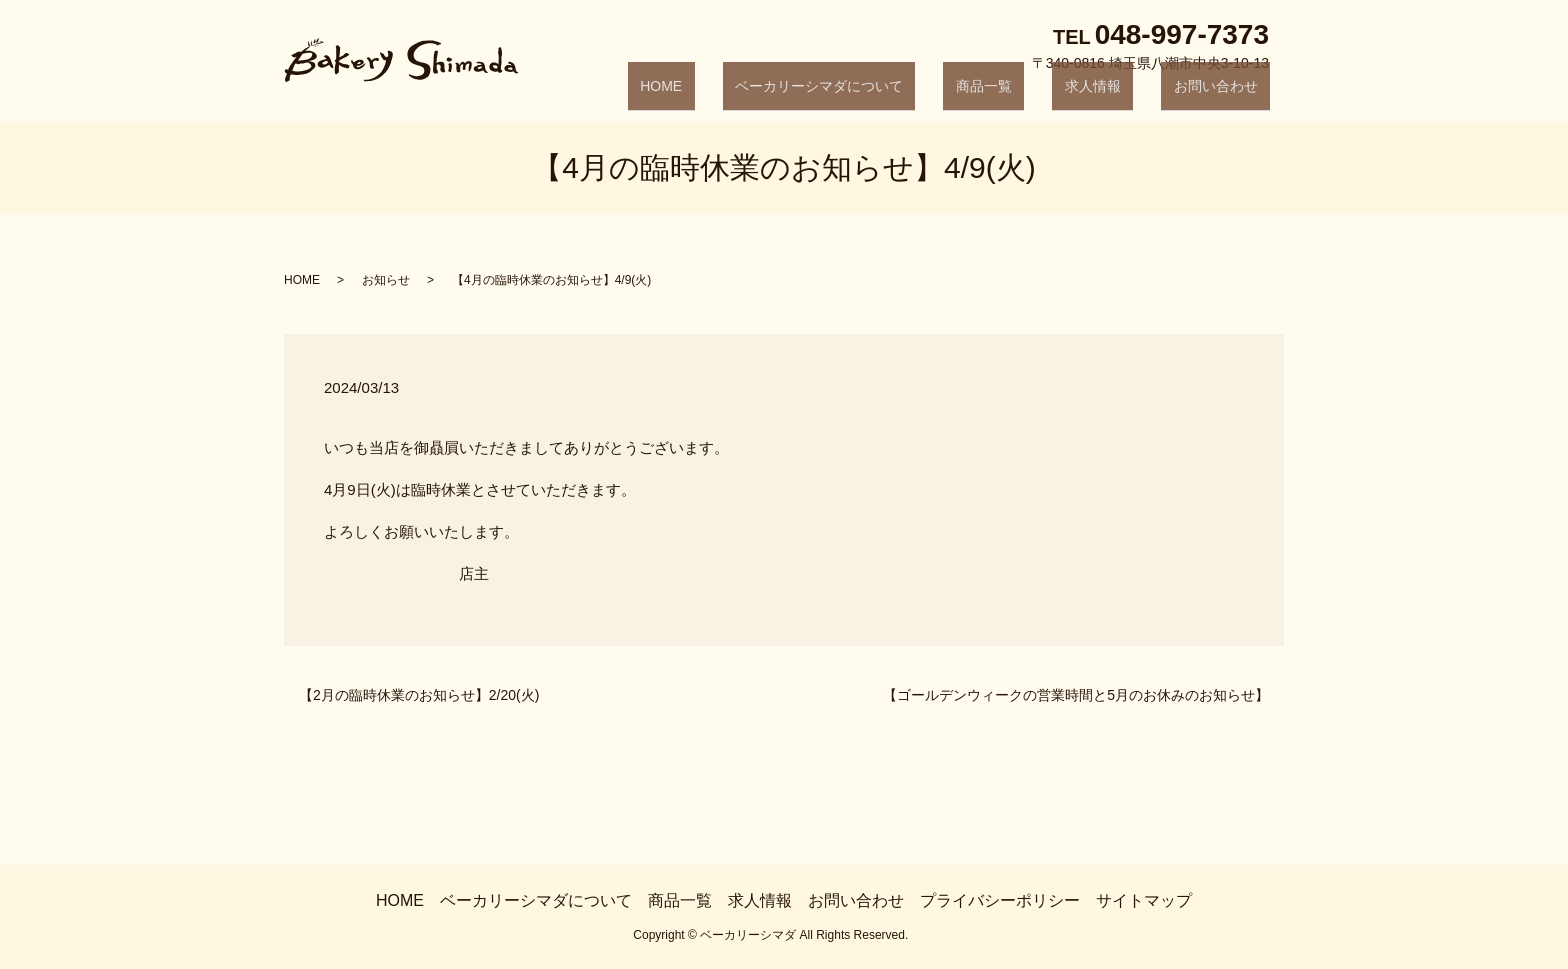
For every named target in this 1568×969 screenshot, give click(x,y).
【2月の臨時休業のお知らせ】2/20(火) (419, 695)
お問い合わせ (1228, 95)
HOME (773, 95)
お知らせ (386, 280)
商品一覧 (1046, 95)
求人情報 (1130, 95)
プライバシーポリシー (1000, 900)
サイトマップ (1144, 900)
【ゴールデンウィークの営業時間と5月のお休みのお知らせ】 (1076, 695)
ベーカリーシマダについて (906, 95)
